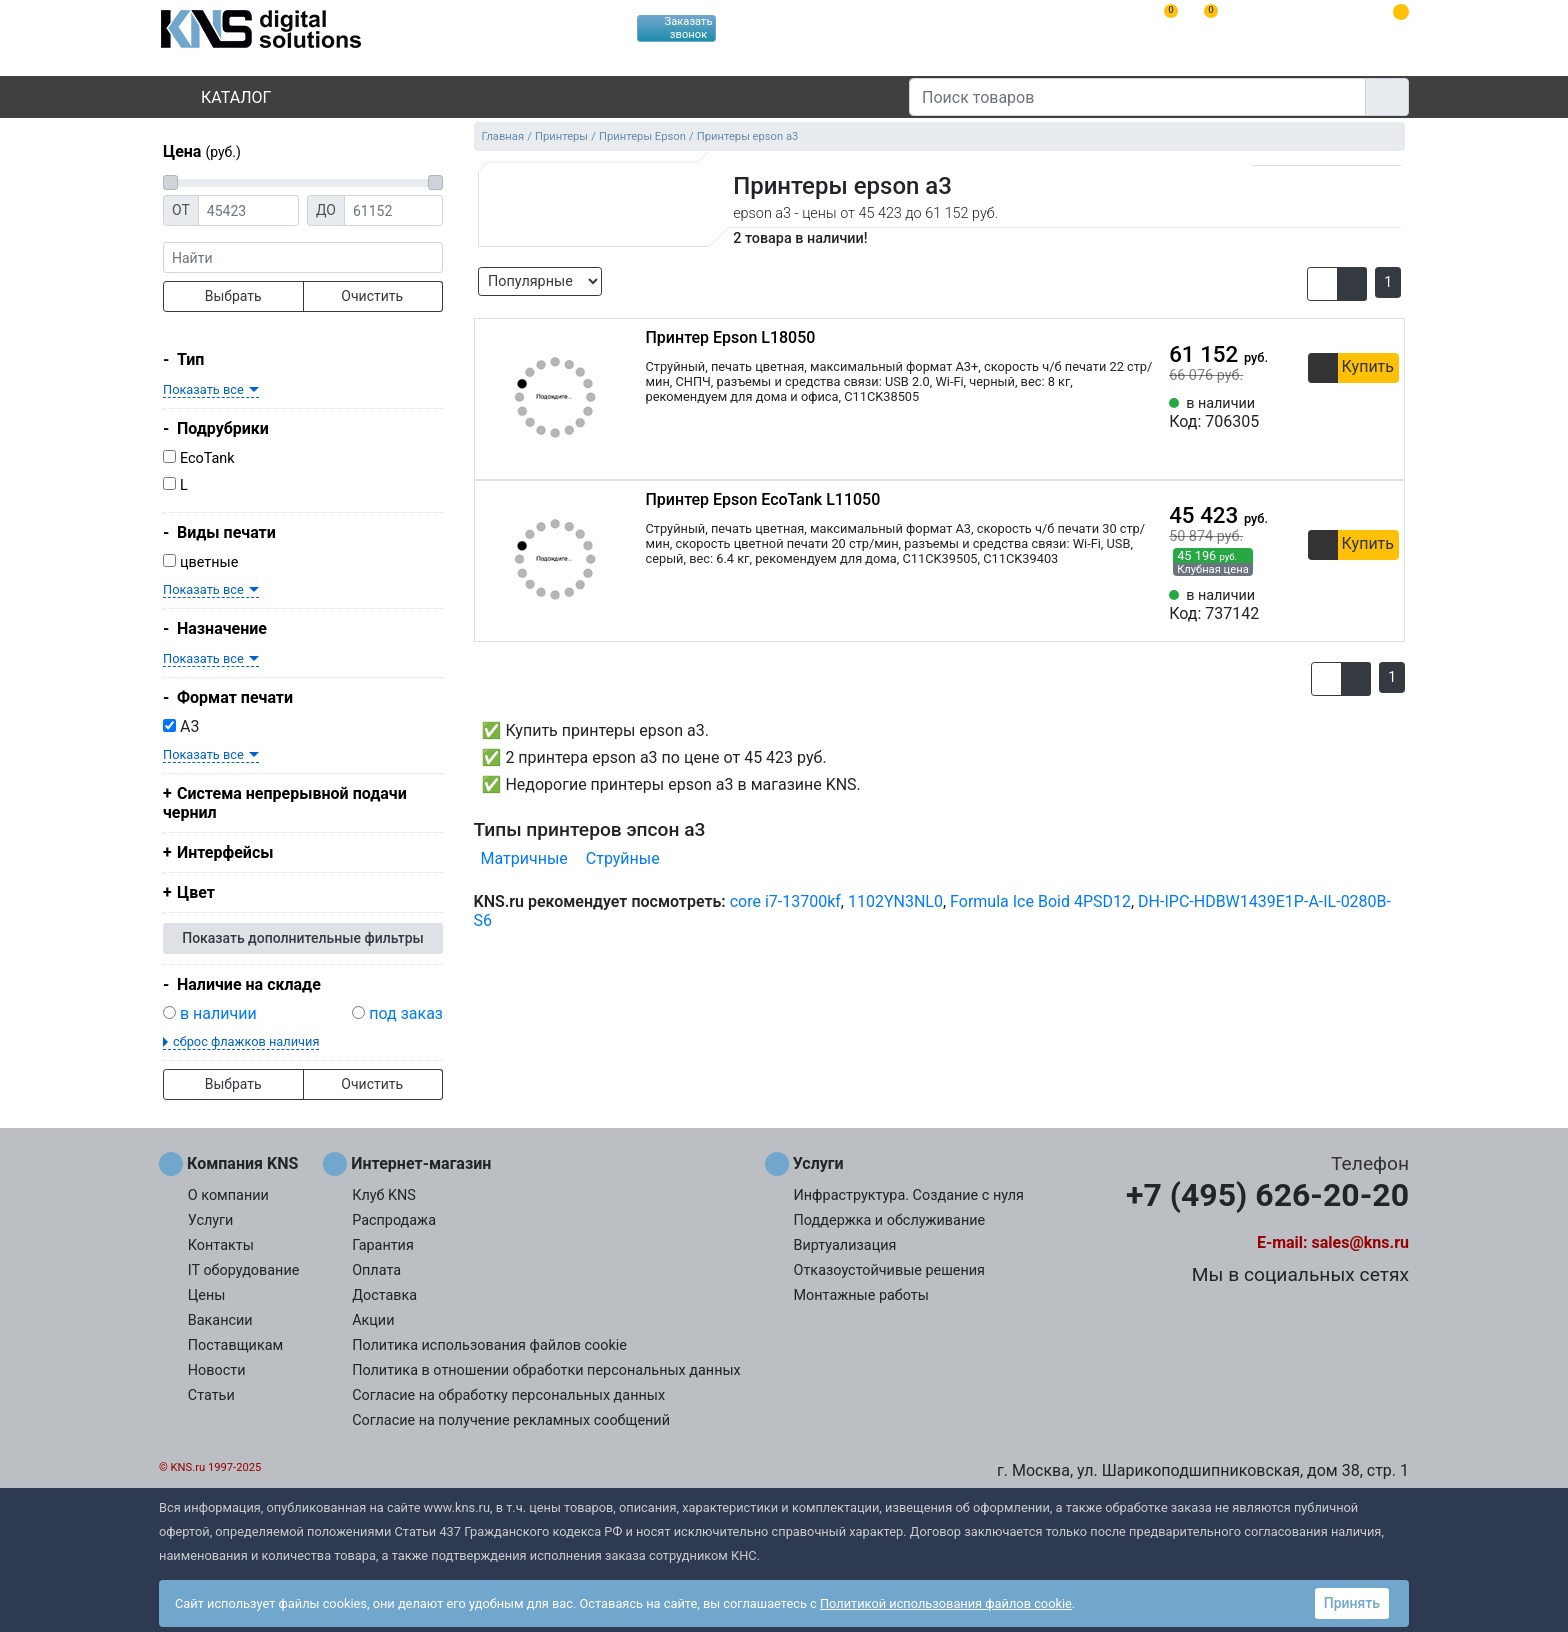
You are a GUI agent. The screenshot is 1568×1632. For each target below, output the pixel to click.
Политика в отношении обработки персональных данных (546, 1370)
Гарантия (383, 1245)
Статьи (211, 1395)
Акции (373, 1320)
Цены (207, 1295)
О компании (228, 1195)
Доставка (384, 1295)
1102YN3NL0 (895, 901)
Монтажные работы (861, 1295)
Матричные (524, 858)
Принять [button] (1352, 1603)
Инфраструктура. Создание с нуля (909, 1195)
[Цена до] (393, 210)
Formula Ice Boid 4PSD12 (1040, 901)
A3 (181, 726)
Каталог (219, 97)
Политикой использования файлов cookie (946, 1603)
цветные (209, 562)
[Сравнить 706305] (1351, 413)
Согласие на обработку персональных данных (508, 1395)
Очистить (372, 296)
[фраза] (303, 257)
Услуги (211, 1220)
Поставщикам (235, 1345)
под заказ (406, 1013)
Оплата (376, 1270)
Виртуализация (845, 1245)
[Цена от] (248, 210)
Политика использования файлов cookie (489, 1345)
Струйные (623, 858)
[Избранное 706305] (1384, 413)
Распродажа (394, 1220)
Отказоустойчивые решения (889, 1270)
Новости (217, 1370)
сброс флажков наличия (246, 1041)
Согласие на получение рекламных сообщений (511, 1420)
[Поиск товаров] (1137, 97)
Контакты (221, 1245)
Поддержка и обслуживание (890, 1220)
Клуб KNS (384, 1195)
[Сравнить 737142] (1351, 605)
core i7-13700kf (785, 901)
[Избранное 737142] (1384, 605)
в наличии (218, 1013)
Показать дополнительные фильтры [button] (303, 938)
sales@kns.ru (1360, 1242)
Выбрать (233, 296)
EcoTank (207, 458)
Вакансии (220, 1320)
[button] (1322, 284)
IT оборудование (244, 1270)
